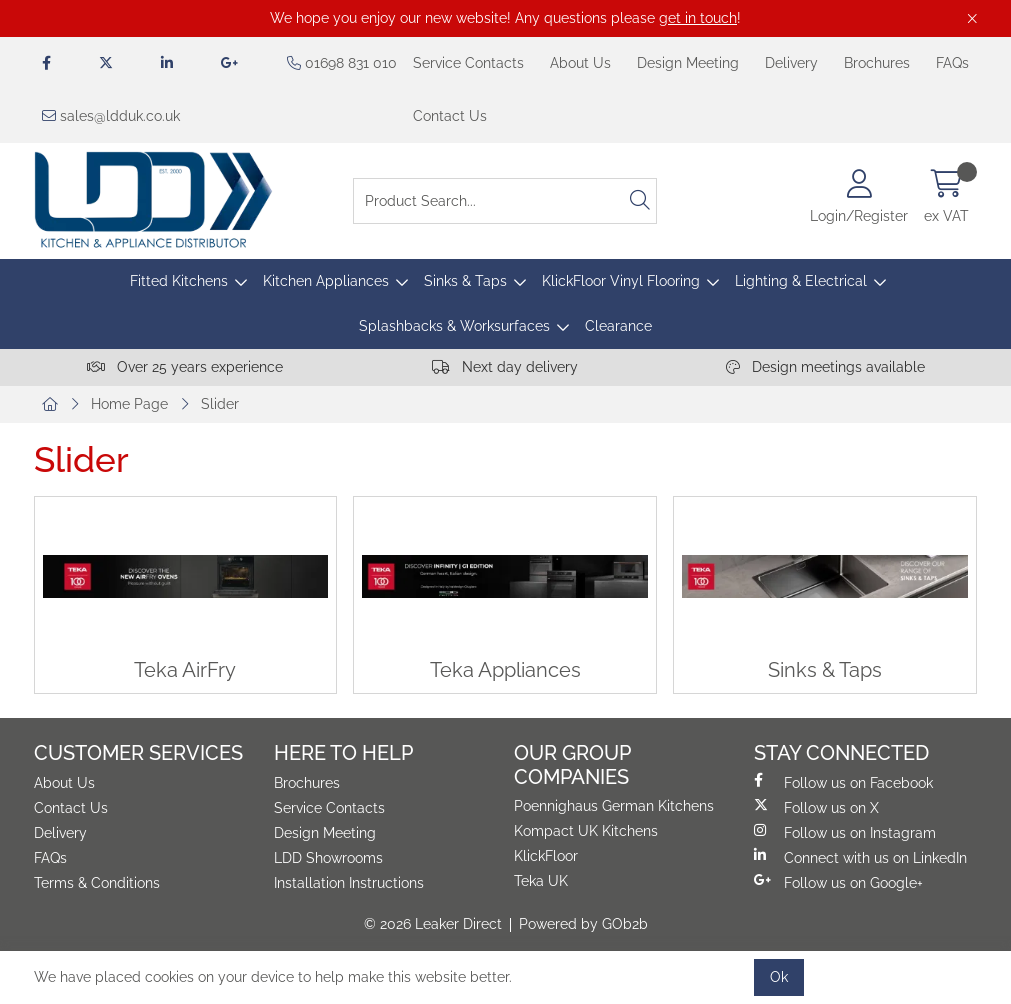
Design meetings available (825, 367)
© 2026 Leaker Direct (433, 924)
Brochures (877, 63)
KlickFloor (546, 856)
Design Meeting (688, 63)
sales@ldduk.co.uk (111, 116)
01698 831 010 (342, 63)
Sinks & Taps (465, 281)
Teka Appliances (505, 670)
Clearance (618, 326)
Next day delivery (505, 367)
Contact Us (450, 116)
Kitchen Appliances (326, 281)
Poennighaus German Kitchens (614, 806)
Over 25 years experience (185, 367)
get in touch (698, 18)
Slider (220, 404)
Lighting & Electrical (801, 281)
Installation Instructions (349, 883)
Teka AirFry (185, 670)
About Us (580, 63)
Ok (779, 977)
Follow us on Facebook (843, 782)
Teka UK (541, 881)
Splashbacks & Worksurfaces (454, 326)
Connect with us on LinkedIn (860, 857)
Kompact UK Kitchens (586, 831)
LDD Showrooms (328, 858)
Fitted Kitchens (179, 281)
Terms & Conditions (97, 883)
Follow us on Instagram (845, 832)
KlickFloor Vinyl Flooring (621, 281)
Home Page (129, 404)
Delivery (791, 63)
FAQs (952, 63)
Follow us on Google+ (838, 882)
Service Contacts (468, 63)
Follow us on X (816, 807)
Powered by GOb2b (583, 924)
